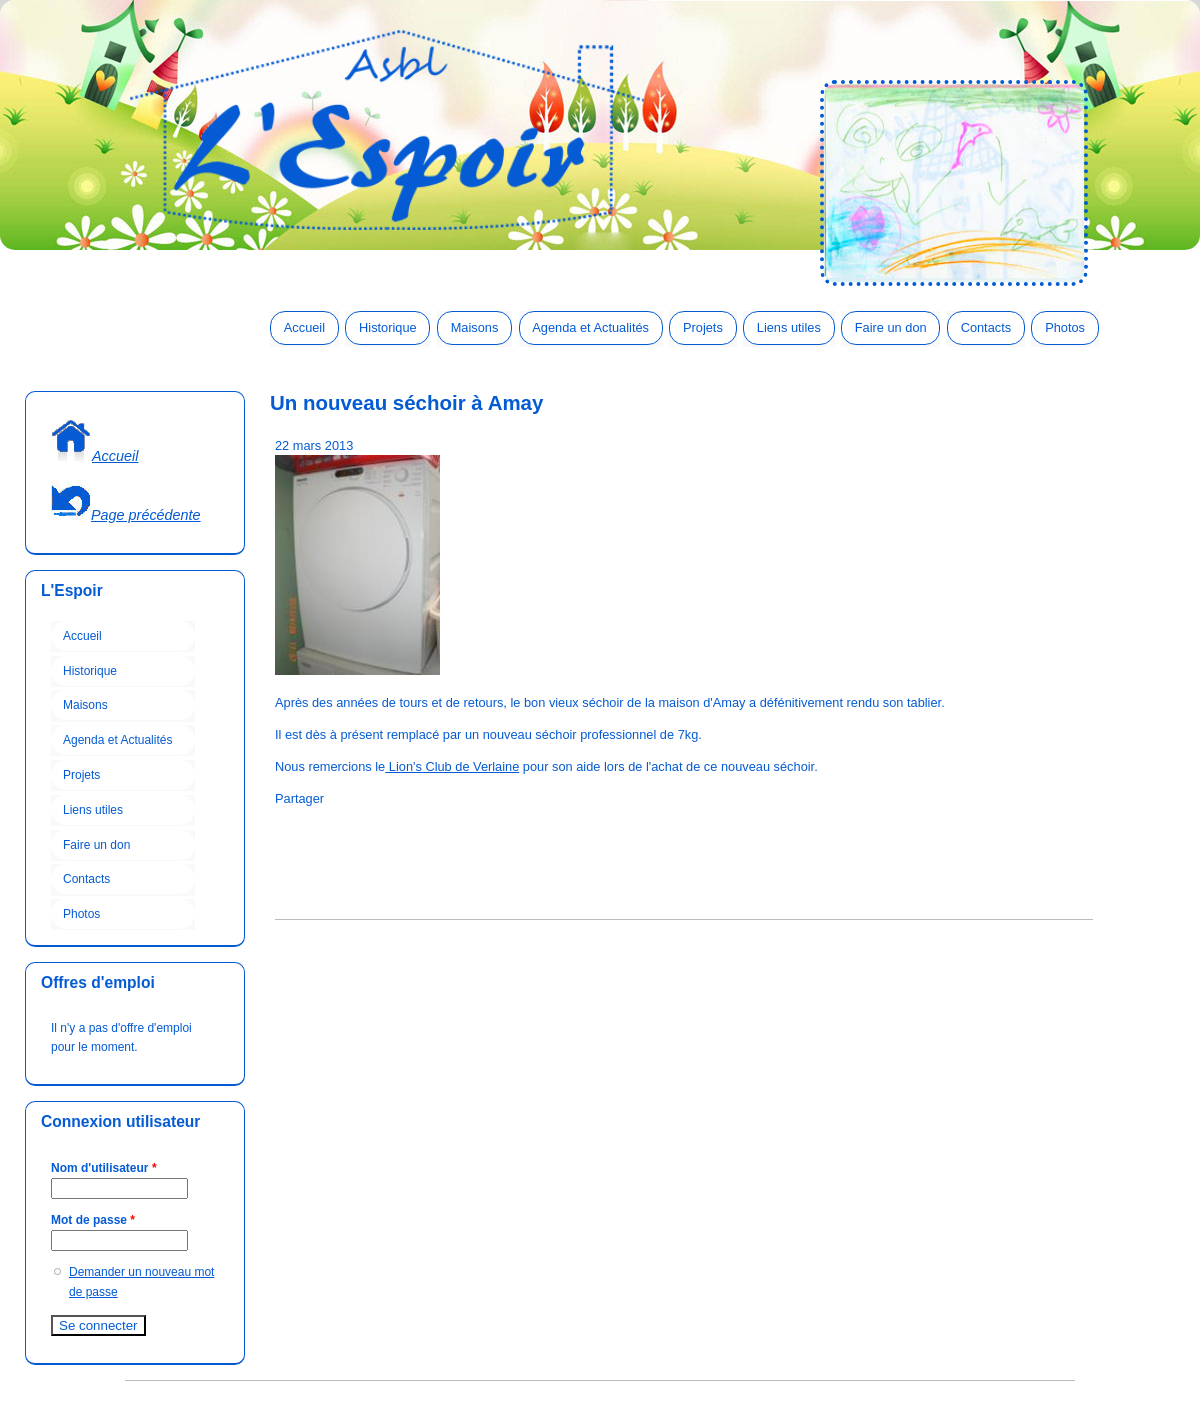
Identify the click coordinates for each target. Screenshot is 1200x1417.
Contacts (986, 327)
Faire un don (891, 327)
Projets (703, 327)
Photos (1065, 327)
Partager (299, 798)
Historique (388, 327)
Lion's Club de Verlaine (452, 766)
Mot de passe (93, 1220)
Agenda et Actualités (590, 327)
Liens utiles (789, 327)
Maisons (475, 327)
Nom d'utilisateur (104, 1168)
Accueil (304, 327)
